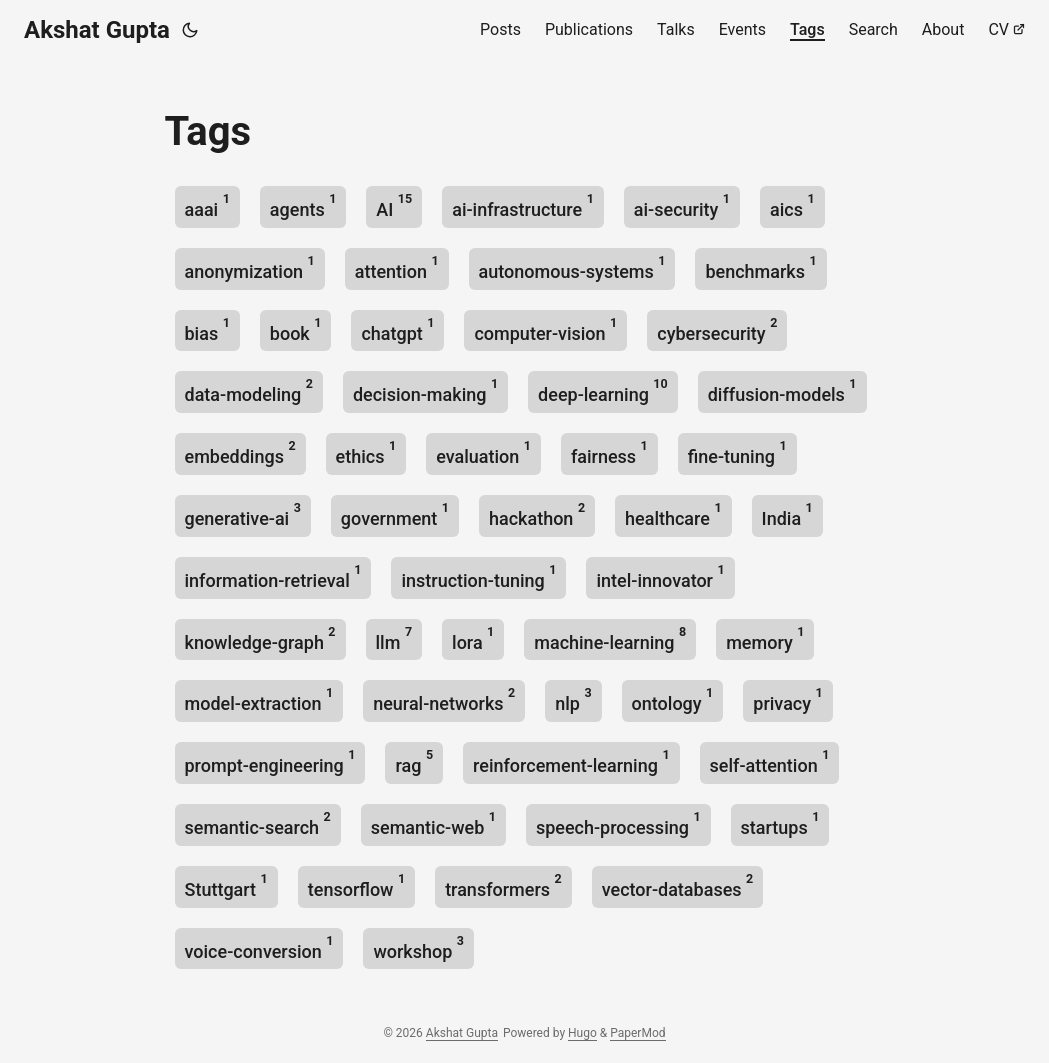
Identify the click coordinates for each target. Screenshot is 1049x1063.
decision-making (425, 390)
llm (394, 638)
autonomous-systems (572, 267)
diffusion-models (782, 390)
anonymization (250, 267)
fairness (609, 452)
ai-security (682, 205)
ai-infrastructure (523, 205)
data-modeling (249, 390)
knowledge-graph (260, 638)
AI (394, 205)
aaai (207, 205)
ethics (366, 452)
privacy (787, 699)
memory (765, 638)
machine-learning (610, 638)
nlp (573, 699)
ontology (673, 699)
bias (207, 329)
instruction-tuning (478, 576)
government (395, 514)
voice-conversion (259, 947)
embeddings (240, 452)
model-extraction (259, 699)
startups (780, 823)
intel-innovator (660, 576)
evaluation (483, 452)
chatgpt (397, 329)
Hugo (582, 1033)
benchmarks (760, 267)
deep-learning (603, 390)
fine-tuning (737, 452)
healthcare (673, 514)
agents (303, 205)
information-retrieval (273, 576)
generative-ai (243, 514)
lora (473, 638)
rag (414, 761)
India (787, 514)
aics (792, 205)
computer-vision (545, 329)
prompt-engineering (270, 761)
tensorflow (356, 885)
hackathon (537, 514)
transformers (503, 885)
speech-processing (618, 823)
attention (397, 267)
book (296, 329)
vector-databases (678, 885)
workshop (418, 947)
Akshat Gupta (97, 30)
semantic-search (258, 823)
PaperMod (637, 1033)
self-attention (770, 761)
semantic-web (433, 823)
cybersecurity (717, 329)
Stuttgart (226, 885)
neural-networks (444, 699)
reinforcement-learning (571, 761)
